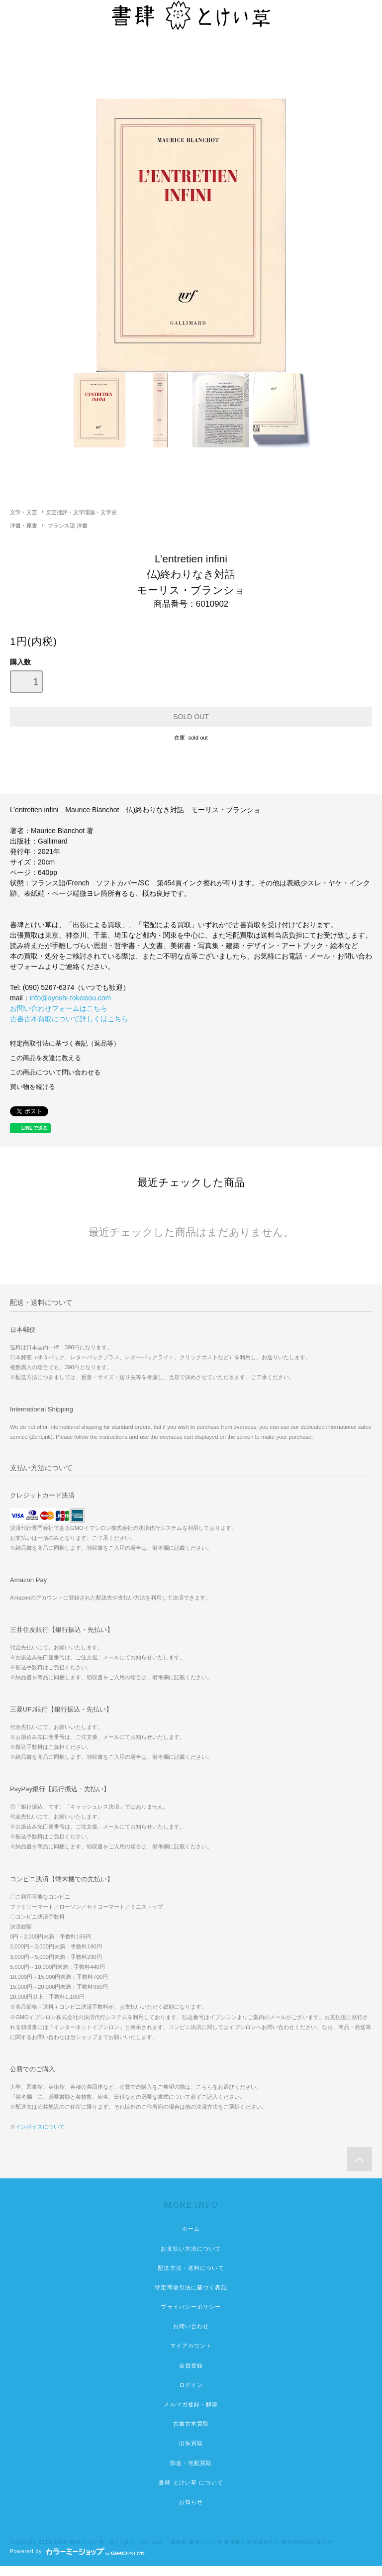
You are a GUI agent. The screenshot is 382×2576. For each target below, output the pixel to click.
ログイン (191, 2385)
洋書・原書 (24, 526)
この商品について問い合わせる (55, 1072)
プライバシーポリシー (191, 2307)
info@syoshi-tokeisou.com (70, 998)
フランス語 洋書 (68, 526)
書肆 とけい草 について (191, 2482)
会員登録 (191, 2365)
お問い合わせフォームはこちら (58, 1008)
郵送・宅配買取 (191, 2463)
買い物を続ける (32, 1086)
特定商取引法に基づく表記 (191, 2287)
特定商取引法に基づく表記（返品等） (65, 1043)
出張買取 (191, 2443)
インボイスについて (40, 2127)
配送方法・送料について (191, 2268)
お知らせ (191, 2502)
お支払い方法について (191, 2249)
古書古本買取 (191, 2424)
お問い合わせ (191, 2326)
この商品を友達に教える (45, 1058)
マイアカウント (191, 2346)
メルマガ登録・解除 (191, 2404)
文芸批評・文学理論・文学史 (81, 512)
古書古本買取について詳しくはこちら (69, 1019)
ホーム (191, 2229)
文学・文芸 (23, 512)
